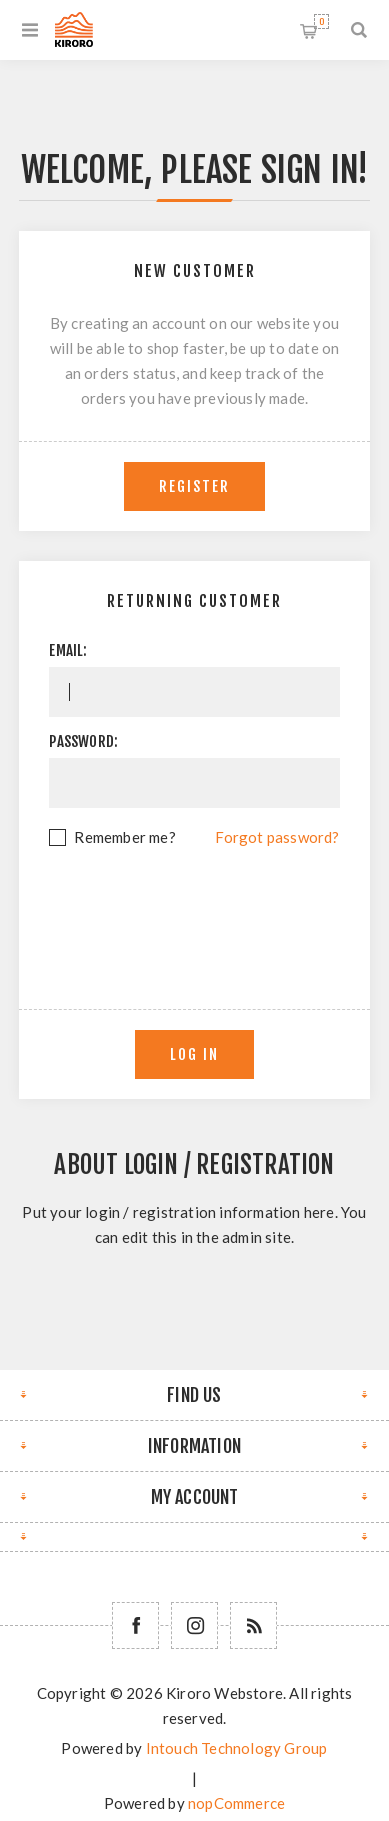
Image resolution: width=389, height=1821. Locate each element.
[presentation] (201, 905)
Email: (68, 650)
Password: (83, 741)
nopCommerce (236, 1803)
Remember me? (124, 837)
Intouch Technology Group (237, 1748)
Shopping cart (321, 21)
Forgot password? (277, 837)
